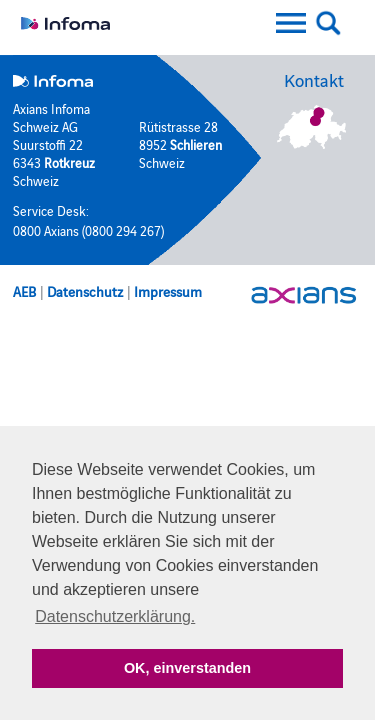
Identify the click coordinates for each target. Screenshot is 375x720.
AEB (24, 291)
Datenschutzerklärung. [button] (115, 616)
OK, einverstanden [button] (187, 668)
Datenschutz (85, 291)
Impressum (168, 291)
